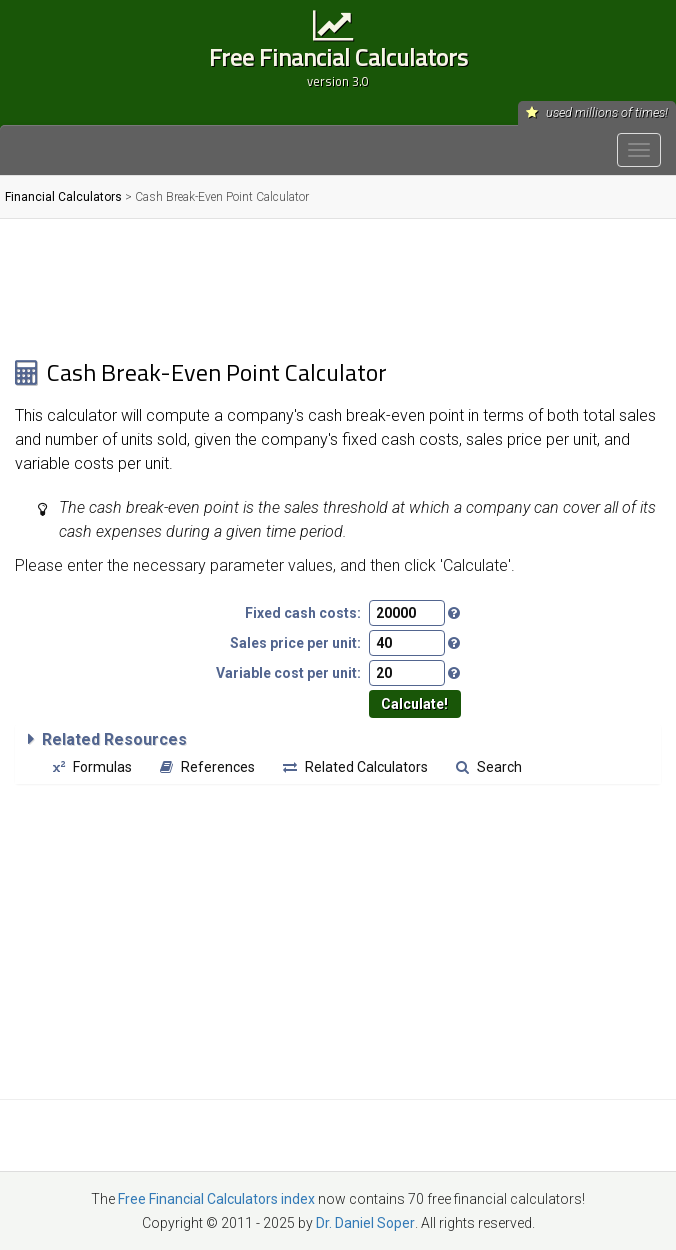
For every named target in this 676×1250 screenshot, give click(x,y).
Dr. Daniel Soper (365, 1223)
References (207, 767)
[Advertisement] (330, 288)
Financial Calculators (63, 197)
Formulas (92, 767)
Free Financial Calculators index (216, 1199)
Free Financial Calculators (338, 64)
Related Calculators (355, 767)
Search (489, 767)
